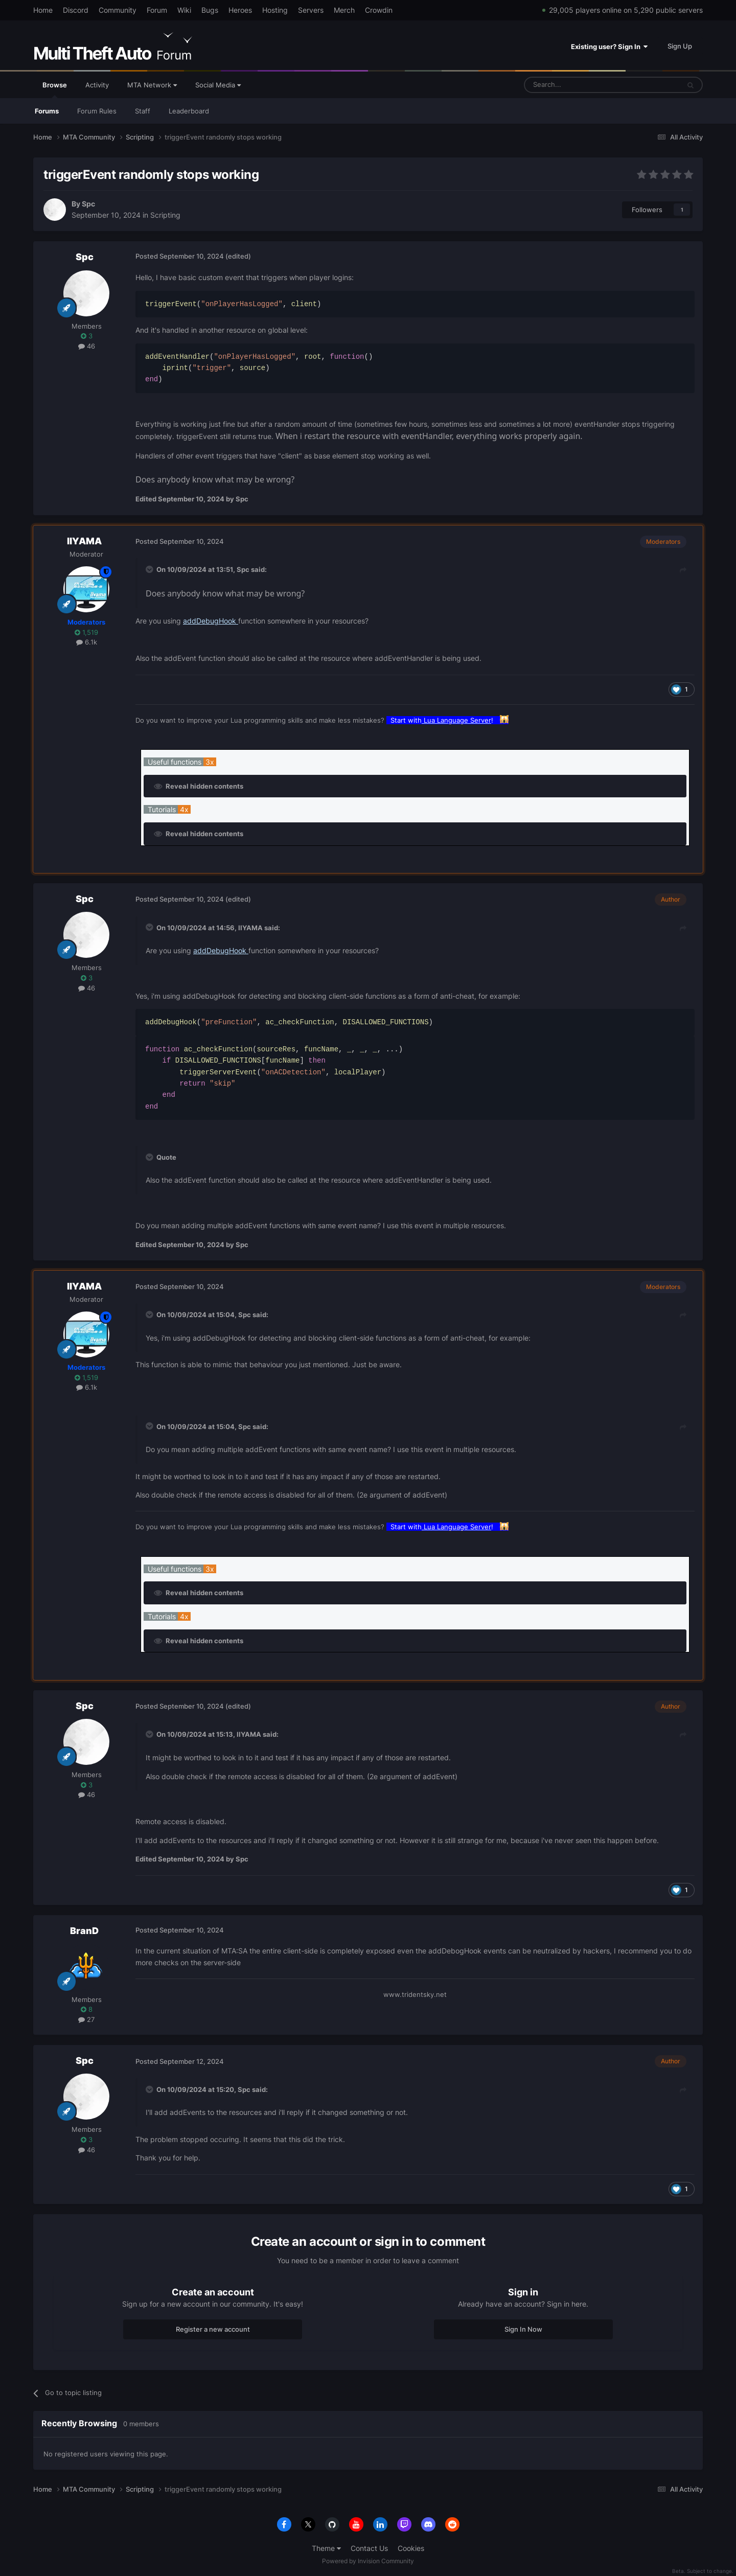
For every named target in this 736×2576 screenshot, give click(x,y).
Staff (142, 111)
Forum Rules (97, 111)
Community (117, 10)
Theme (326, 2548)
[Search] (577, 85)
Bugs (209, 10)
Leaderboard (189, 111)
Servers (311, 10)
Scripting (165, 215)
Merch (344, 10)
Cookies (411, 2548)
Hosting (275, 10)
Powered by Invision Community (368, 2561)
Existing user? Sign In (609, 46)
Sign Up (680, 46)
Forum (157, 10)
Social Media (218, 85)
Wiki (184, 10)
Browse (54, 89)
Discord (75, 10)
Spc (88, 203)
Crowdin (379, 10)
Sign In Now (523, 2329)
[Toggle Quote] (150, 569)
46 (86, 346)
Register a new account (213, 2329)
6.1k (86, 642)
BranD (84, 1930)
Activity (97, 85)
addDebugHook (210, 620)
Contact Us (369, 2548)
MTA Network (152, 85)
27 (86, 2019)
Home (43, 10)
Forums (47, 111)
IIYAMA (84, 541)
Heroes (240, 10)
